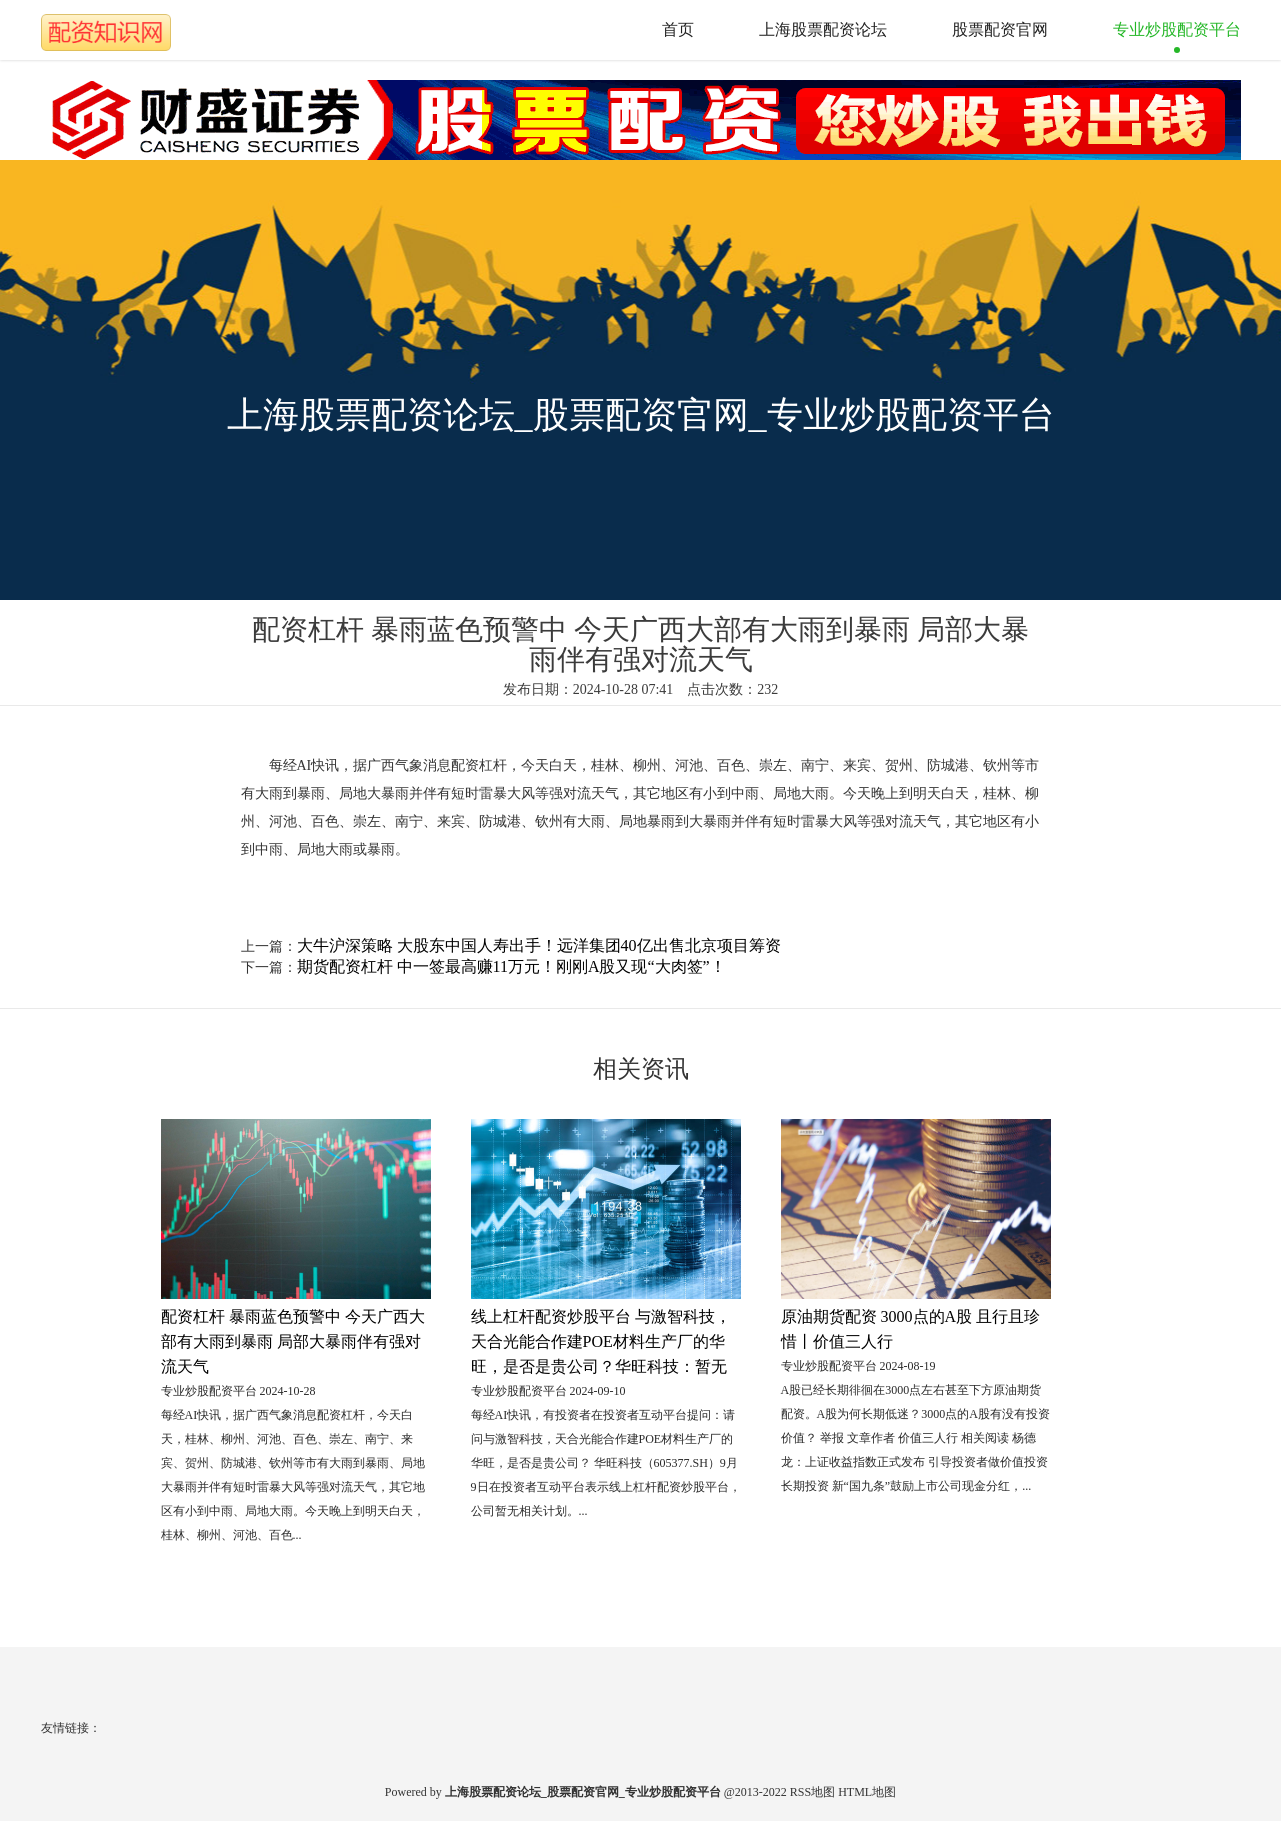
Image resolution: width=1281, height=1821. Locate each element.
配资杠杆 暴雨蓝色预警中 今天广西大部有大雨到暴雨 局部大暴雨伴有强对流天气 (293, 1341)
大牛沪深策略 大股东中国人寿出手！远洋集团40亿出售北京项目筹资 (539, 945)
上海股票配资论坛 (823, 29)
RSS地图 (812, 1792)
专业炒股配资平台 (1177, 29)
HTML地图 (867, 1792)
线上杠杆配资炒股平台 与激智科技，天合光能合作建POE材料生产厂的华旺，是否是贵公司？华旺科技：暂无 (601, 1341)
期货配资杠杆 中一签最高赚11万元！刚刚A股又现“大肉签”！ (511, 966)
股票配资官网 (1000, 29)
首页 (678, 29)
